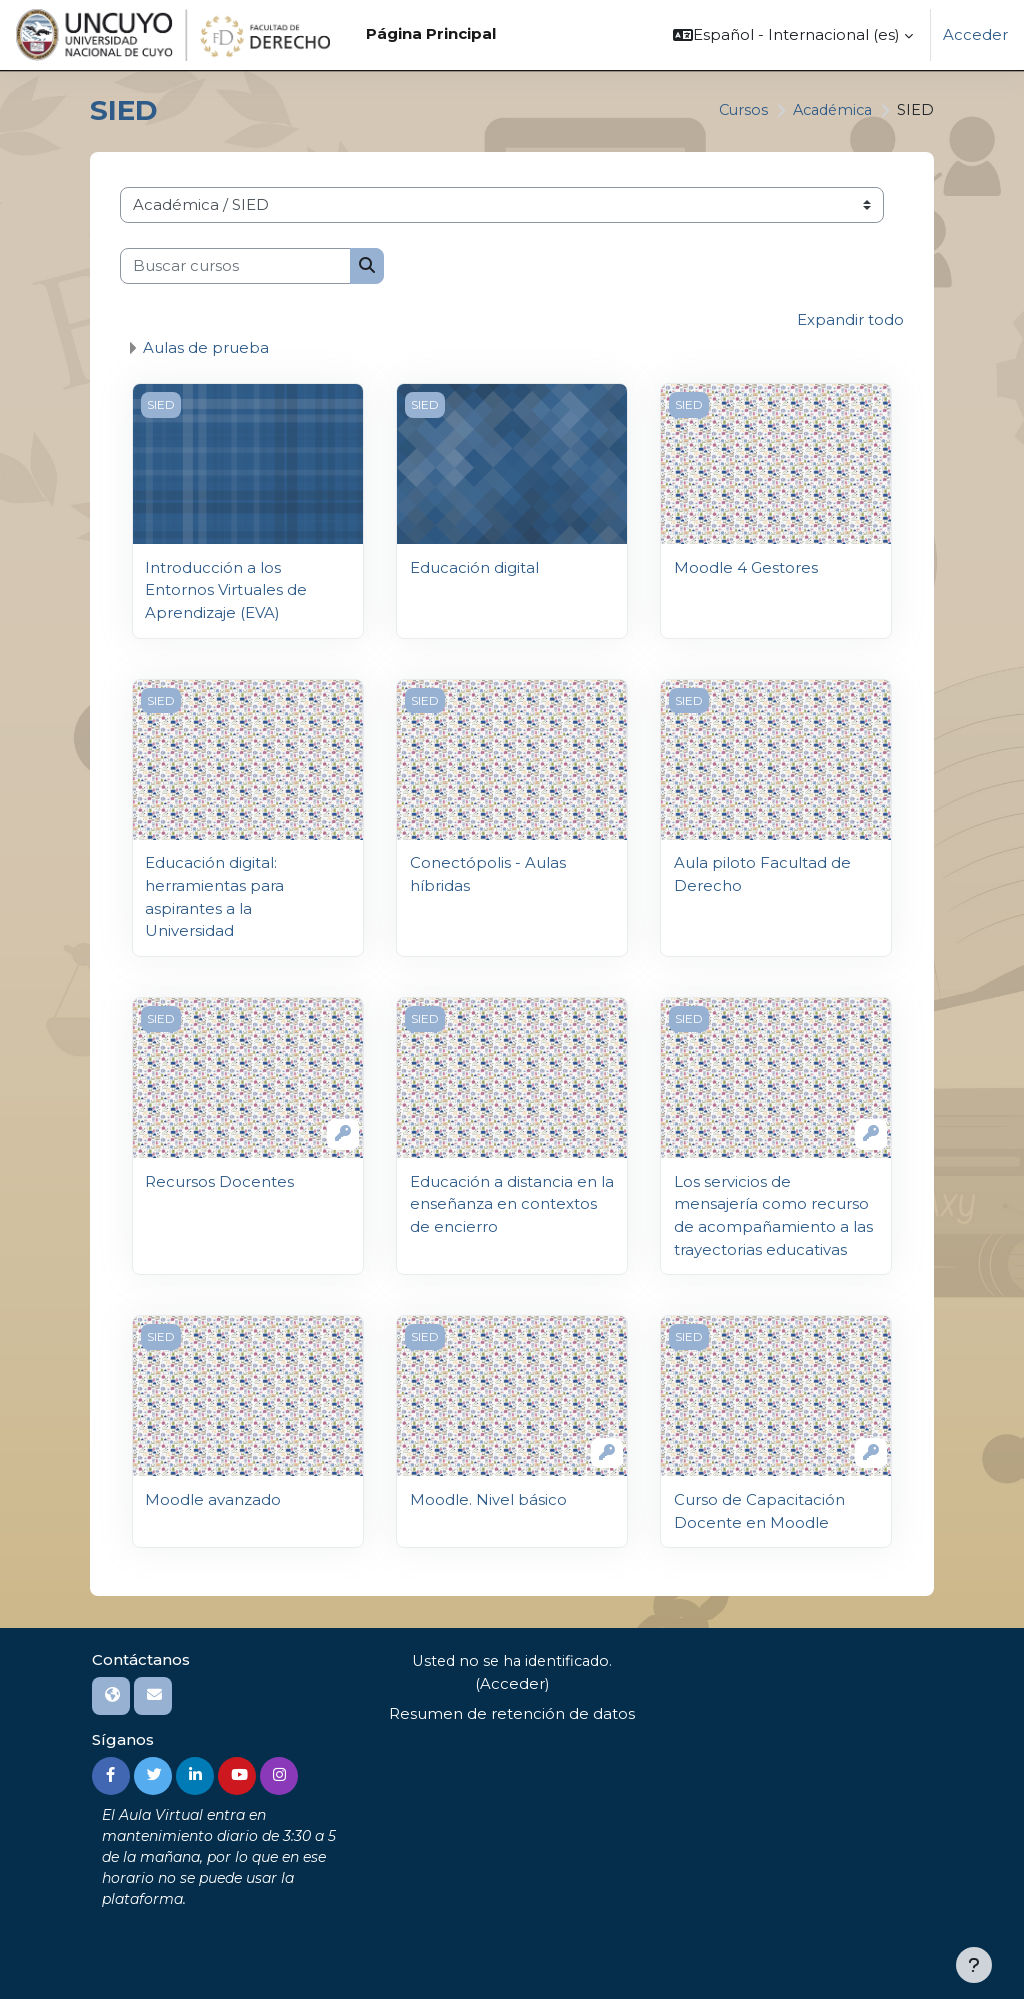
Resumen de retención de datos (512, 1711)
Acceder (975, 35)
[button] (793, 35)
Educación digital (474, 567)
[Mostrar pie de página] (974, 1965)
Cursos (735, 111)
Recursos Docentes (219, 1179)
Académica (829, 111)
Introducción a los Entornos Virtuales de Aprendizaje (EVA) (226, 589)
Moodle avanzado (213, 1496)
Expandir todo (850, 320)
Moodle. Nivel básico (488, 1496)
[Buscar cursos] (235, 266)
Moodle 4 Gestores (746, 567)
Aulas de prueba (206, 347)
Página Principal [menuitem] (431, 34)
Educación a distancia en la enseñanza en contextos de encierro (512, 1201)
